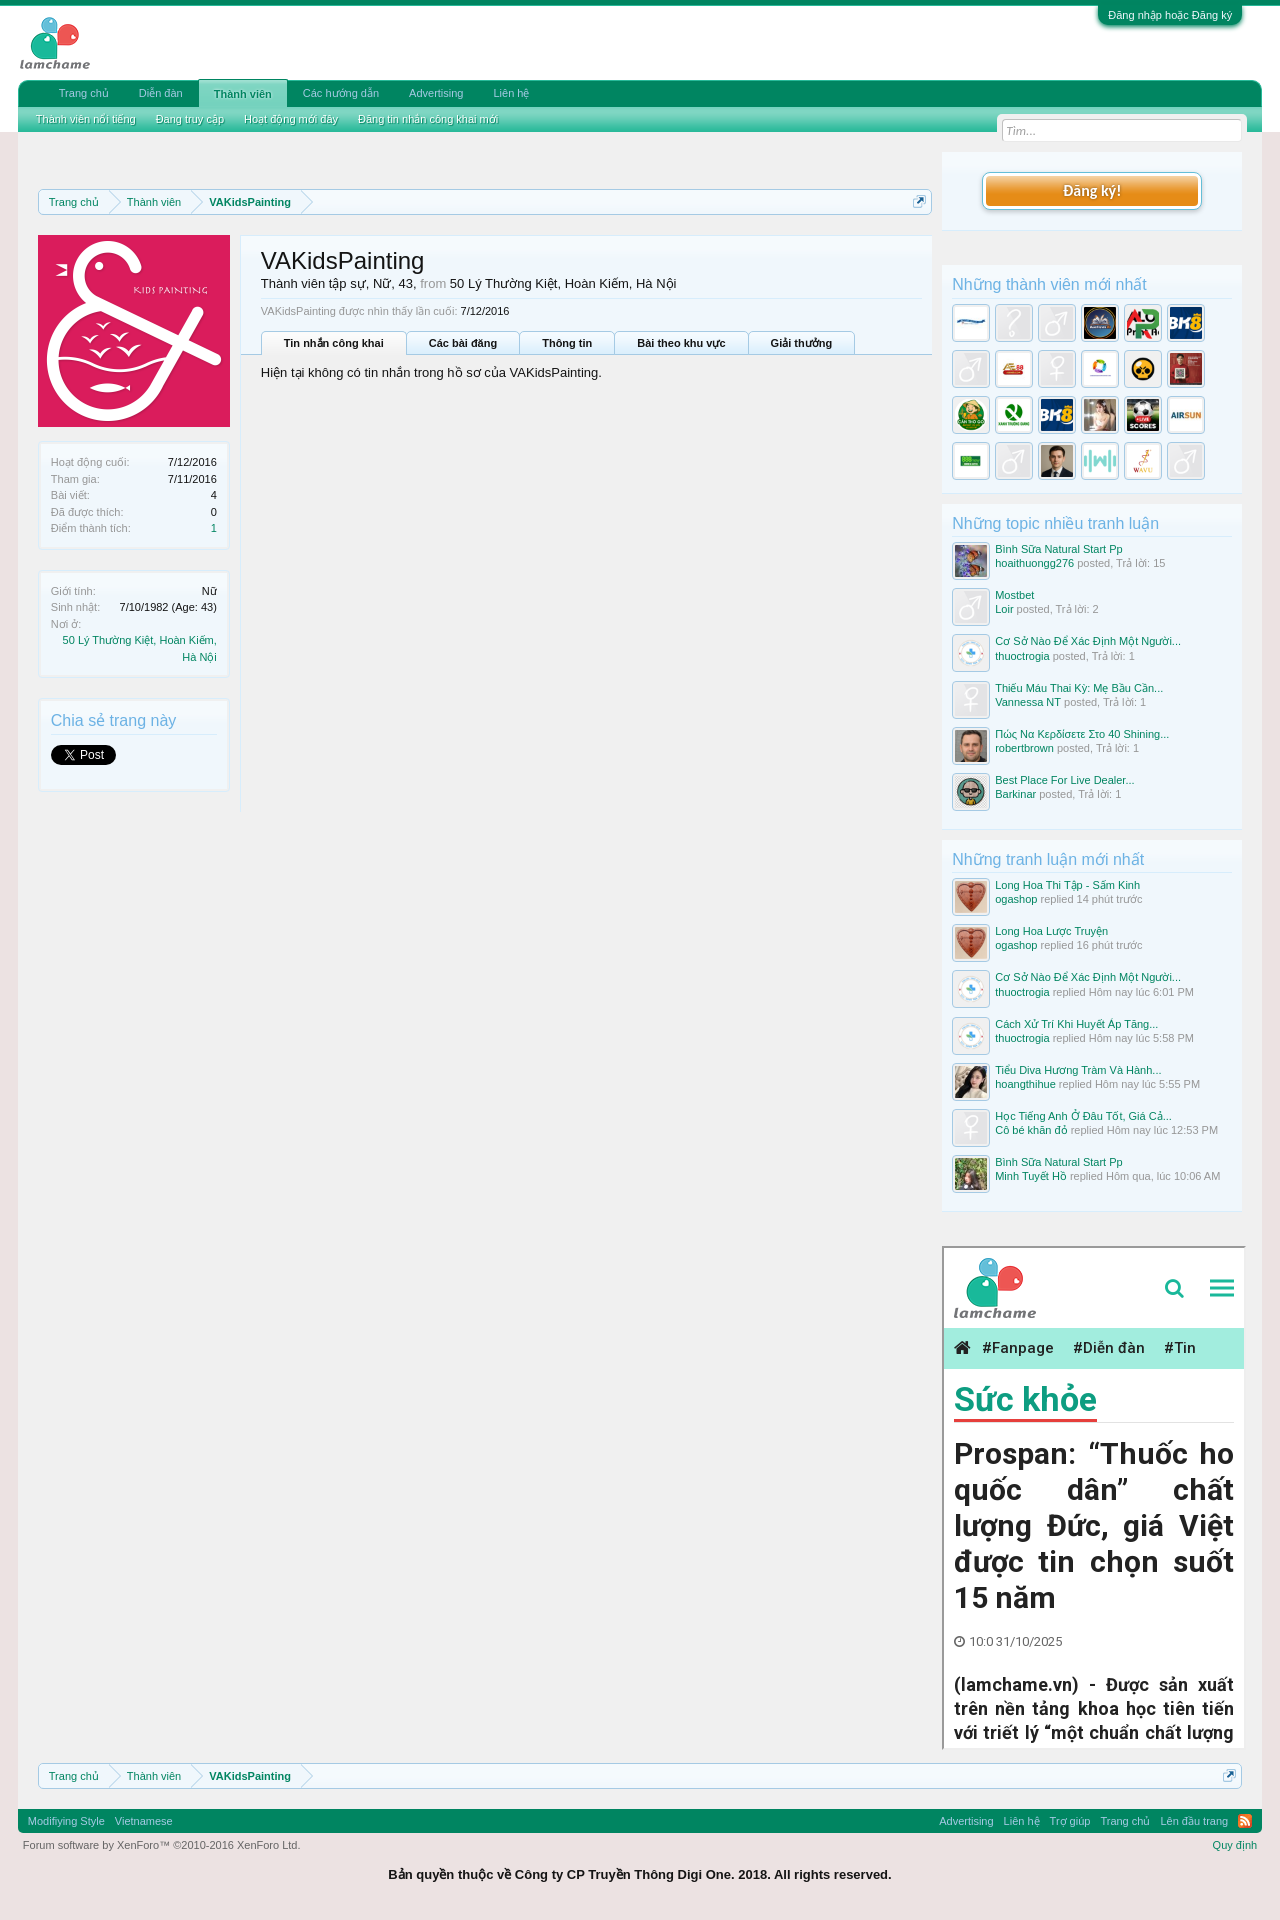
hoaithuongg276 (1034, 563)
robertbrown (1024, 748)
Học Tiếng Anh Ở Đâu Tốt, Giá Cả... (1083, 1116)
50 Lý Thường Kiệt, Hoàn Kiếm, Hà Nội (563, 283)
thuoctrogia (1022, 656)
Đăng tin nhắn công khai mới (428, 119)
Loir (1004, 609)
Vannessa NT (1028, 702)
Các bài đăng (463, 343)
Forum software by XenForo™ (162, 1845)
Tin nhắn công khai (334, 343)
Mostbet (1014, 595)
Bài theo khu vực (681, 343)
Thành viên (243, 94)
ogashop (1016, 899)
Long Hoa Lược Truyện (1051, 931)
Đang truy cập (190, 119)
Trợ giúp (1070, 1821)
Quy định (1235, 1845)
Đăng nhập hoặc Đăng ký (1170, 15)
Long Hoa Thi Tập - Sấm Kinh (1067, 885)
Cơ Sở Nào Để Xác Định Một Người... (1088, 641)
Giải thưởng (802, 343)
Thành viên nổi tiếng (86, 119)
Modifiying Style (66, 1821)
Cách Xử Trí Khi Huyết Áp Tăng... (1076, 1024)
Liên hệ (511, 93)
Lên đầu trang (1194, 1821)
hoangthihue (1025, 1084)
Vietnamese (144, 1821)
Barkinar (1015, 794)
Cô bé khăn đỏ (1031, 1130)
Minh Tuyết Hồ (1031, 1176)
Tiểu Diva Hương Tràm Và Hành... (1078, 1070)
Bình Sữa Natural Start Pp (1058, 549)
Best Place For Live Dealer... (1064, 780)
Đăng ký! (1092, 190)
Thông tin (567, 343)
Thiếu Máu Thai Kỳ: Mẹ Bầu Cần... (1079, 688)
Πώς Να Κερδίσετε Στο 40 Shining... (1082, 734)
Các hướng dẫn (341, 93)
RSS (1245, 1821)
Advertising (436, 93)
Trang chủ (84, 93)
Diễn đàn (161, 93)
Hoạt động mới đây (291, 119)
